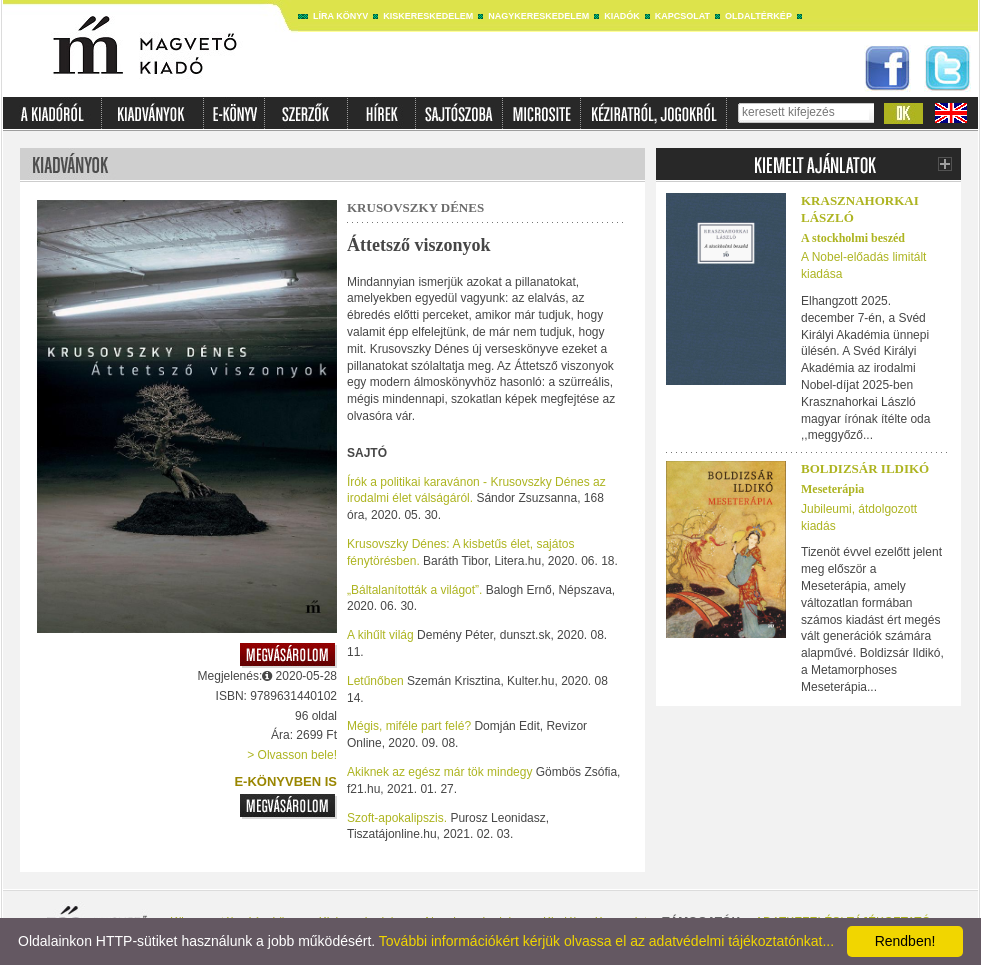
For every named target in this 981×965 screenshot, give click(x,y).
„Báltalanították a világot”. (414, 590)
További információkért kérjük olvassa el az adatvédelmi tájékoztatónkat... (606, 941)
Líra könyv (340, 16)
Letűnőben (377, 681)
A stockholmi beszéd (853, 238)
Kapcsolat (682, 16)
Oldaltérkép (758, 16)
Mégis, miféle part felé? (410, 726)
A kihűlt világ (382, 635)
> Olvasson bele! (292, 755)
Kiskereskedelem (428, 16)
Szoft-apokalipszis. (397, 818)
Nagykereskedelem (538, 16)
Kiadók (622, 16)
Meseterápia (832, 489)
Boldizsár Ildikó (865, 468)
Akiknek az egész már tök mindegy (441, 772)
